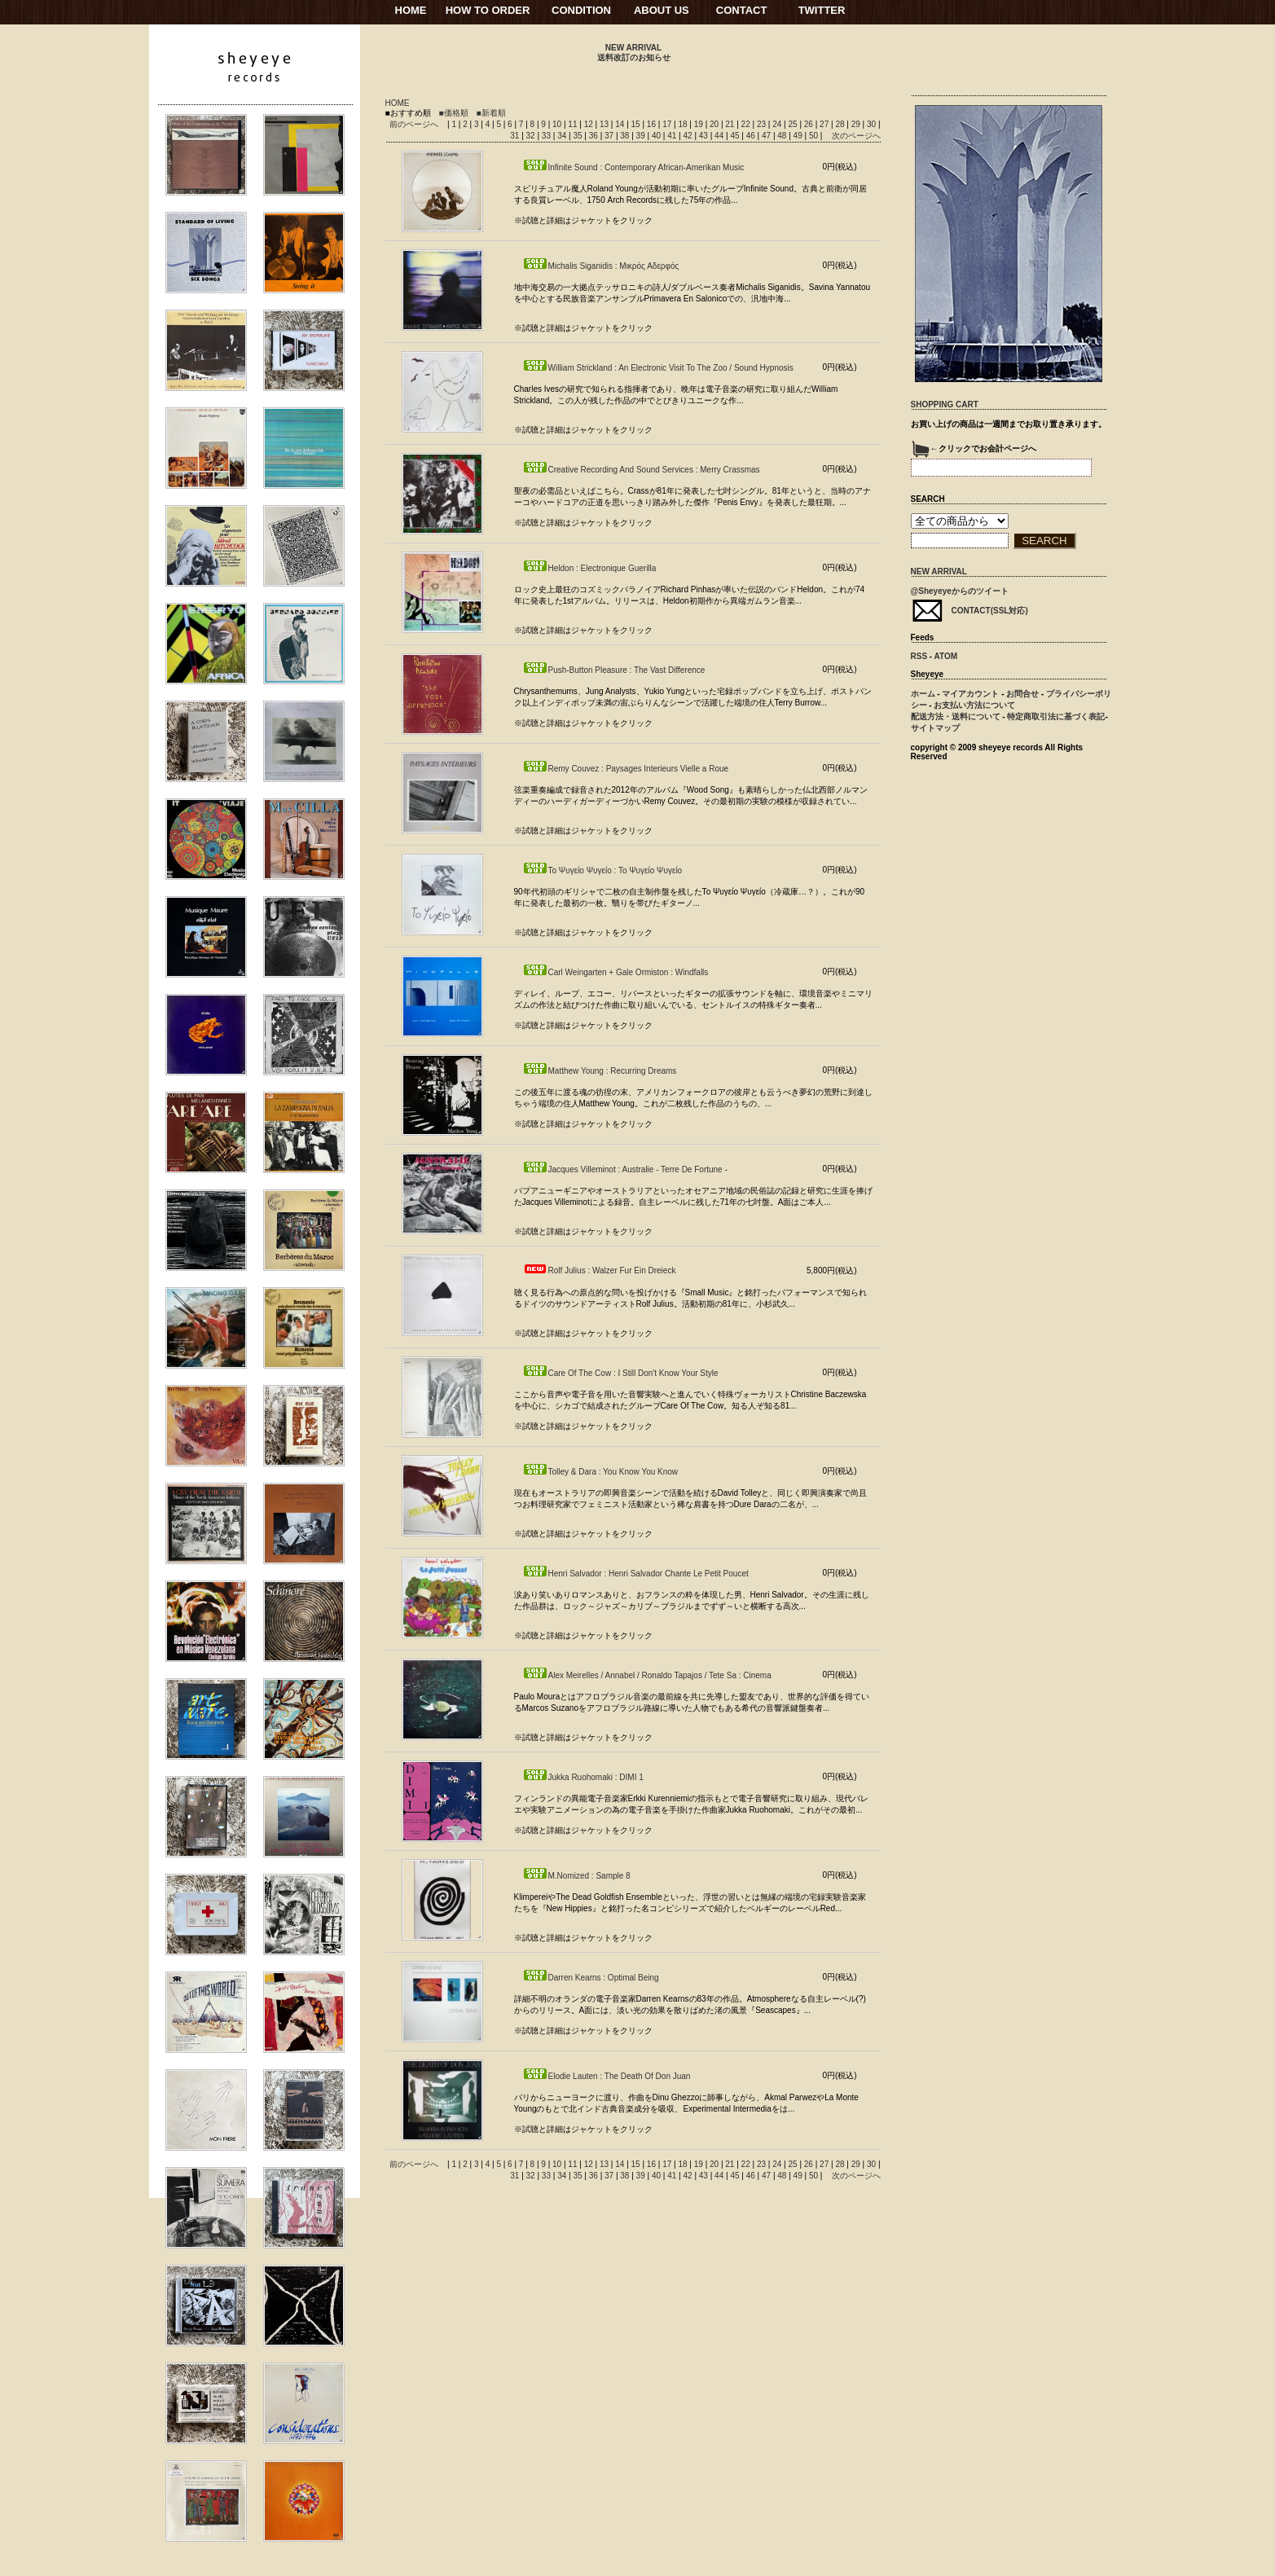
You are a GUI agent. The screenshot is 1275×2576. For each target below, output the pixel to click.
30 (872, 124)
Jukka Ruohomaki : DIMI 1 (583, 1777)
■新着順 (491, 112)
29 (857, 124)
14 (621, 124)
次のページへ (856, 135)
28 (840, 124)
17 (668, 124)
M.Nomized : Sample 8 (576, 1875)
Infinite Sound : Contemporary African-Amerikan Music (633, 167)
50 (814, 135)
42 (689, 135)
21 (730, 124)
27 (825, 124)
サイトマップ (935, 727)
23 (762, 124)
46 (752, 135)
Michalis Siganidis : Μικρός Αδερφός (600, 266)
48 (783, 135)
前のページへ (413, 124)
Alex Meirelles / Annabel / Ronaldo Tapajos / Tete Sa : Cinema (647, 1675)
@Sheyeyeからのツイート (960, 591)
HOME (411, 10)
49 (799, 135)
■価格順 (453, 112)
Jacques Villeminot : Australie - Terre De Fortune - (625, 1169)
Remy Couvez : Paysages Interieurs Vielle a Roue (625, 768)
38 (625, 135)
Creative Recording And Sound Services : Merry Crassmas (641, 469)
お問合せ (1022, 693)
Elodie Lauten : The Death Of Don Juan (606, 2076)
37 (610, 135)
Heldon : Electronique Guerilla (589, 568)
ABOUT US (661, 10)
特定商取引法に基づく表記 (1056, 716)
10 (558, 124)
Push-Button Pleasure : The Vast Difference (614, 670)
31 (515, 135)
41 (673, 135)
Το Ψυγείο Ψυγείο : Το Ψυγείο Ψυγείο (602, 870)
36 (594, 135)
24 (778, 124)
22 (747, 124)
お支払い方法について (974, 705)
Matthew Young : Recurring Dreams (599, 1070)
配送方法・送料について (955, 716)
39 (642, 135)
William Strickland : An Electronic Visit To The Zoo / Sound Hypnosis (658, 367)
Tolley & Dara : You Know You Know (600, 1471)
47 (767, 135)
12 (590, 124)
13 (605, 124)
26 (810, 124)
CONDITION (581, 10)
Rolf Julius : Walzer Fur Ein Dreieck (599, 1270)
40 (657, 135)
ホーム (923, 693)
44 (720, 135)
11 (573, 124)
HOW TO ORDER (488, 10)
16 (652, 124)
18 (683, 124)
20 (715, 124)
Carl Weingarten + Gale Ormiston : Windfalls (615, 972)
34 (563, 135)
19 (700, 124)
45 (735, 135)
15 (637, 124)
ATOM (946, 656)
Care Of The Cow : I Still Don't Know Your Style (620, 1373)
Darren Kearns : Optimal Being (590, 1977)
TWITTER (822, 10)
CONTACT (741, 10)
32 (532, 135)
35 (578, 135)
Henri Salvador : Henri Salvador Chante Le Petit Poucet (635, 1573)
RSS (919, 656)
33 (547, 135)
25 (794, 124)
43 (704, 135)
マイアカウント (970, 693)
